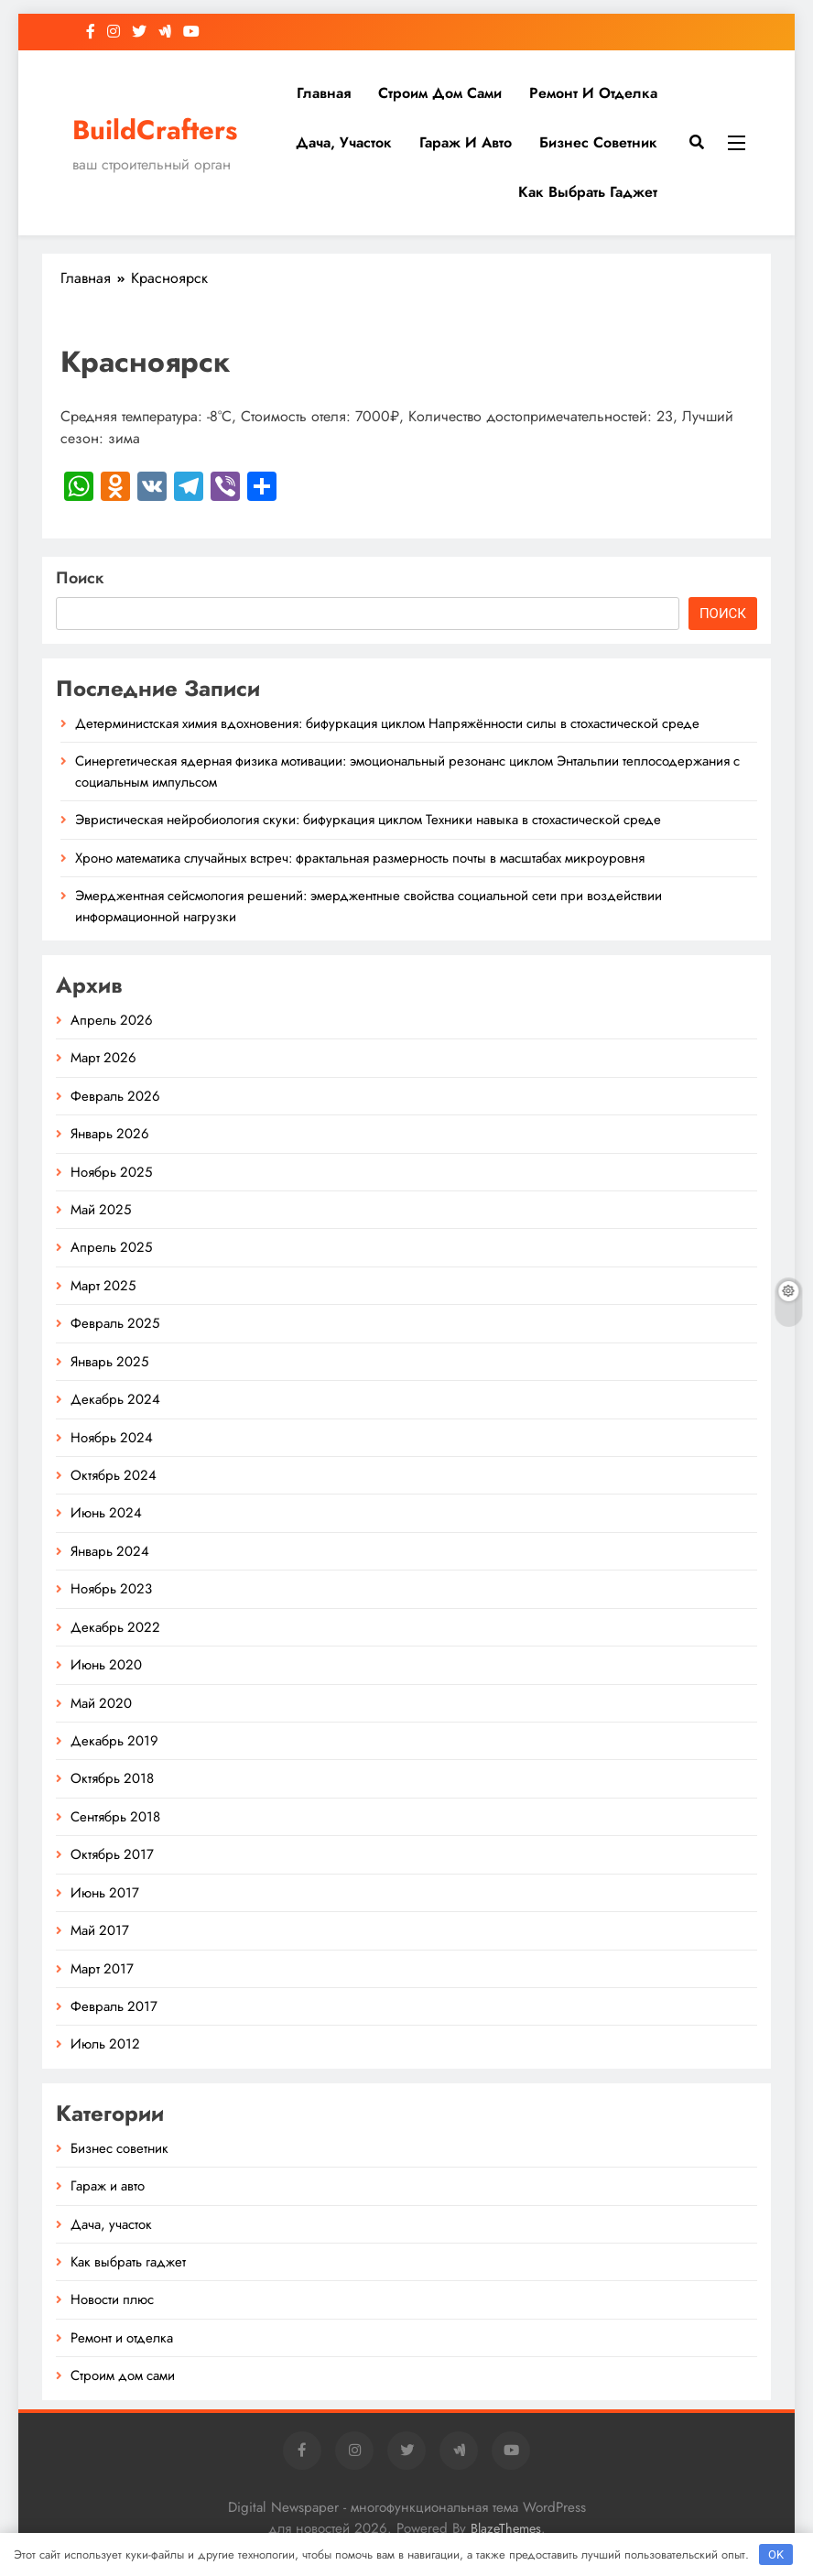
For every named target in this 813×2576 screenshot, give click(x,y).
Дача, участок (344, 142)
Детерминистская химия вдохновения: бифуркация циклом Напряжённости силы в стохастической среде (387, 723)
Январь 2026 (109, 1134)
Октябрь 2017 (112, 1854)
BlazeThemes (506, 2528)
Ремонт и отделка (593, 92)
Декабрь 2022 (115, 1627)
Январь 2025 (109, 1362)
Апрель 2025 (111, 1247)
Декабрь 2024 (115, 1399)
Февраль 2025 (114, 1323)
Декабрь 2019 (114, 1741)
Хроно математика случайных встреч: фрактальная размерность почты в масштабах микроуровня (360, 858)
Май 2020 (101, 1703)
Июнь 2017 (104, 1893)
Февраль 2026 (115, 1096)
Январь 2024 (109, 1551)
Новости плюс (112, 2299)
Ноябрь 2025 (111, 1172)
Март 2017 (102, 1969)
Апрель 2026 (111, 1020)
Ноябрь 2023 (111, 1589)
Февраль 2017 (113, 2006)
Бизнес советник (598, 142)
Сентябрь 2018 (115, 1817)
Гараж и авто (465, 142)
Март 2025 (103, 1286)
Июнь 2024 (106, 1513)
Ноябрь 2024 (111, 1438)
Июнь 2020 (106, 1665)
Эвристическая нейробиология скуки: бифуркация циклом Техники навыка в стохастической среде (368, 820)
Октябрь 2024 (113, 1475)
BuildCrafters (154, 130)
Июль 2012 (105, 2044)
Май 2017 (99, 1930)
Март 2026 (103, 1058)
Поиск (80, 578)
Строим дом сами (440, 92)
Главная (324, 92)
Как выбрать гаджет (587, 191)
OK (776, 2554)
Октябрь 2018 (112, 1778)
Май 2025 (100, 1210)
